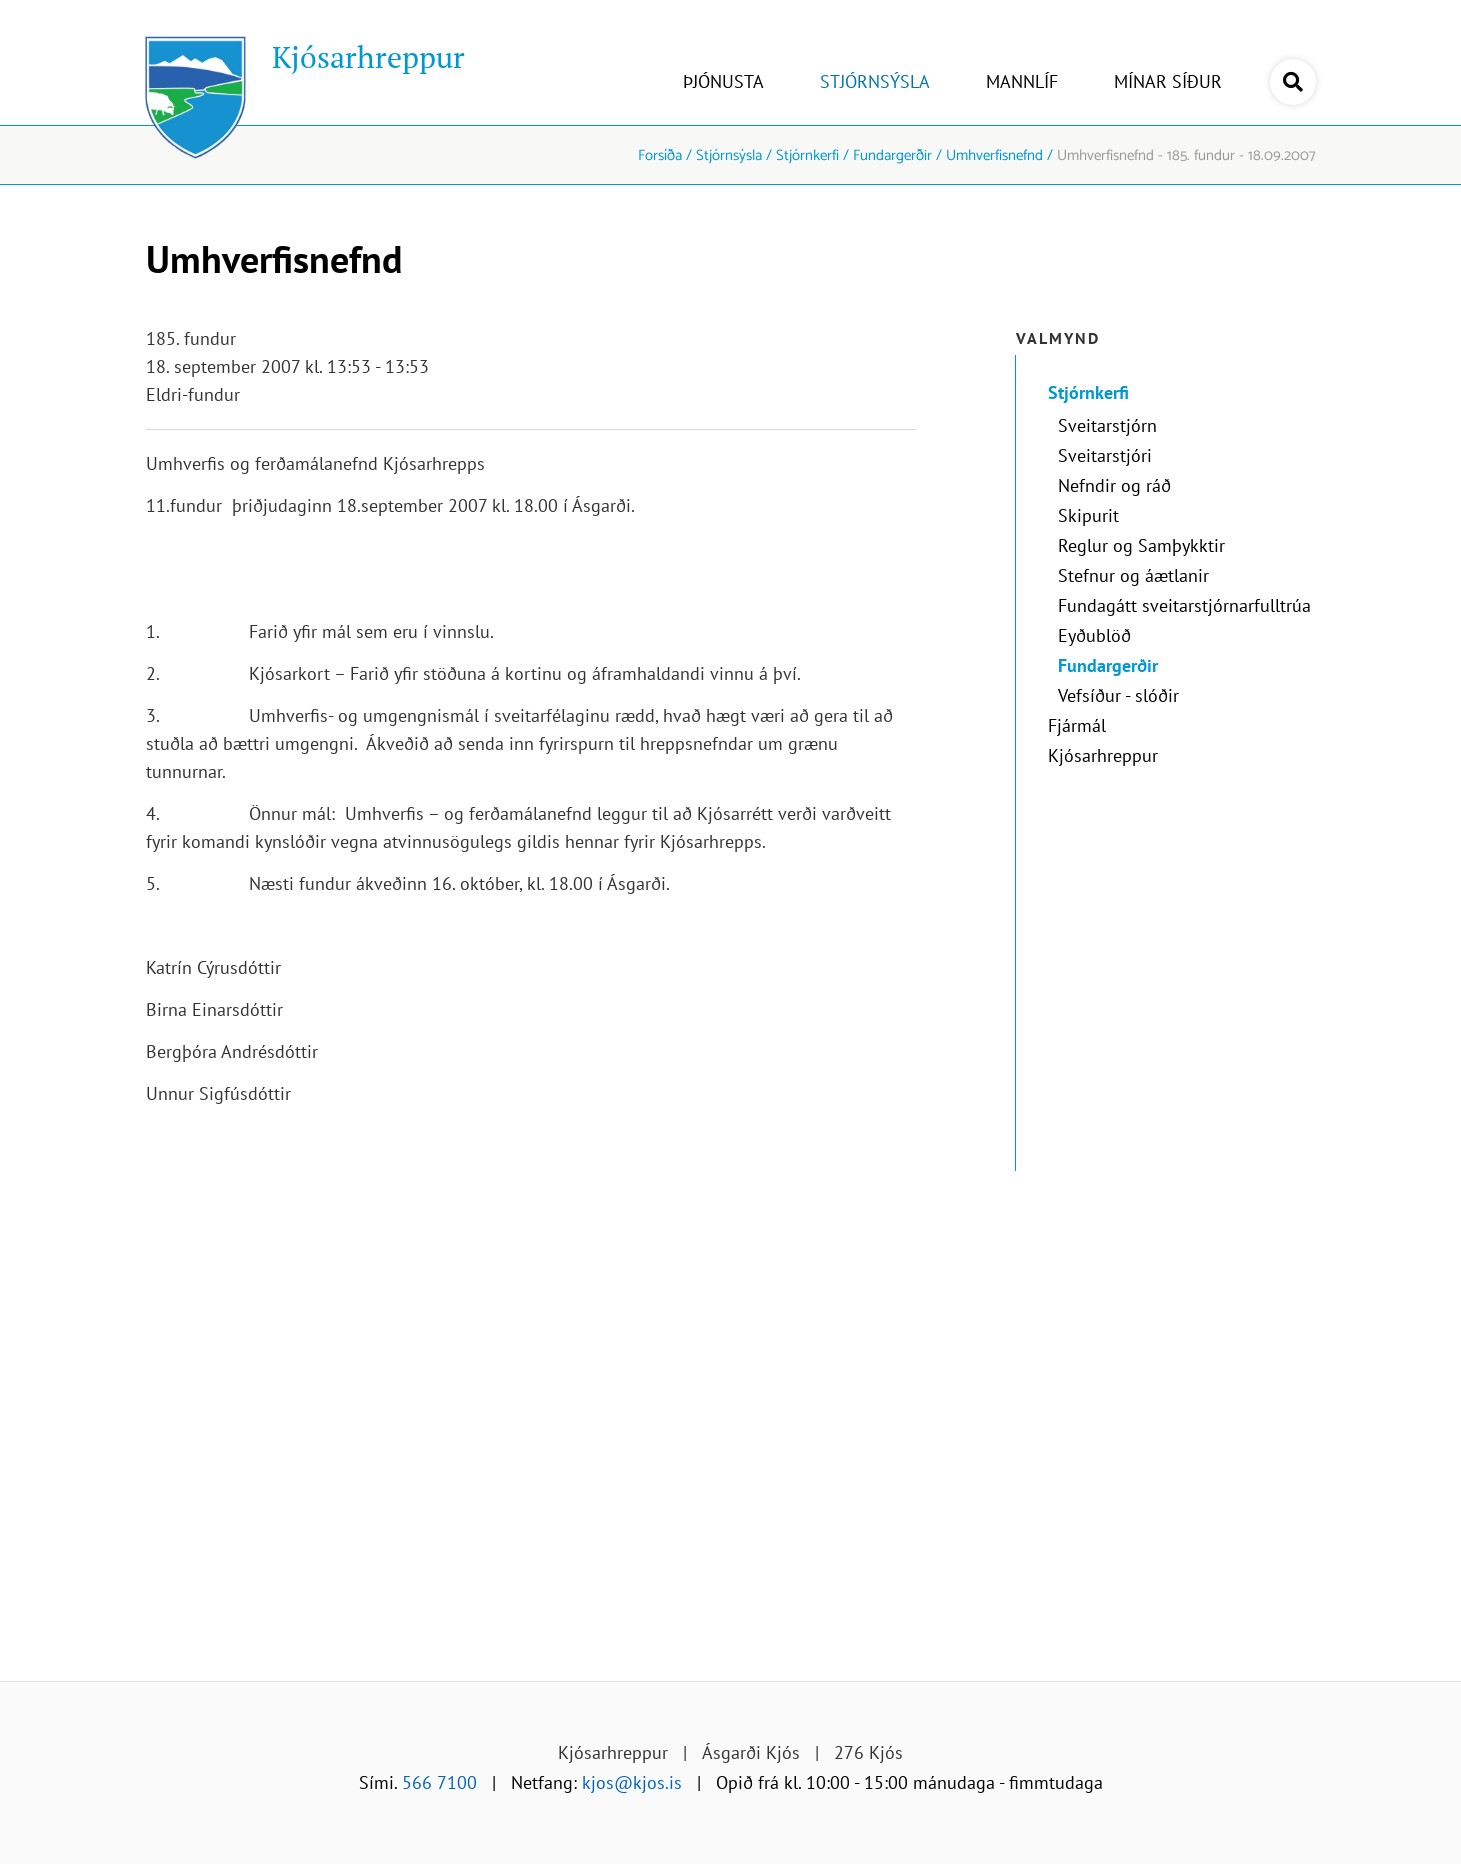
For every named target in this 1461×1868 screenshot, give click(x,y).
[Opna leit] (1293, 82)
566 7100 (439, 1782)
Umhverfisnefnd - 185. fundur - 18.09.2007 (1186, 155)
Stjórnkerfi (807, 155)
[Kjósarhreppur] (305, 62)
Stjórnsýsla (729, 155)
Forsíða (660, 155)
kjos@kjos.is (632, 1782)
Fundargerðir (892, 155)
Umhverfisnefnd (994, 155)
